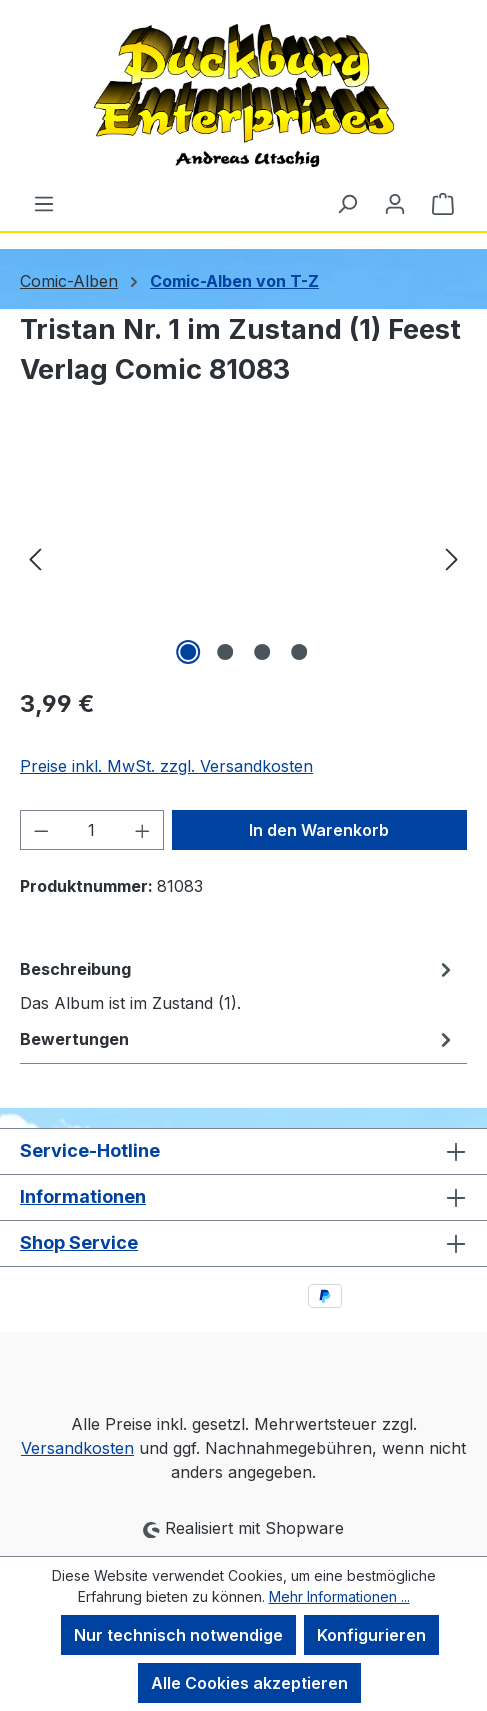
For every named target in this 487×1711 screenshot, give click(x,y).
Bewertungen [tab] (238, 1039)
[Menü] (44, 203)
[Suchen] (347, 203)
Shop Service (79, 1242)
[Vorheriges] (35, 557)
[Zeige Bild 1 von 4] (188, 652)
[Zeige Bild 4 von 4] (299, 652)
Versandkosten (77, 1448)
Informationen (83, 1196)
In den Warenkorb (319, 830)
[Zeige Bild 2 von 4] (225, 652)
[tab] (238, 985)
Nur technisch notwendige (178, 1635)
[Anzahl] (92, 830)
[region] (243, 557)
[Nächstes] (452, 557)
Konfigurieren (371, 1635)
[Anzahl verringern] (41, 830)
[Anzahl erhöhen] (143, 830)
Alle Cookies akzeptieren (249, 1683)
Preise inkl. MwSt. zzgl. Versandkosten (166, 766)
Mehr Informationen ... (339, 1596)
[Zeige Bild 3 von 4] (262, 652)
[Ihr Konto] (395, 203)
